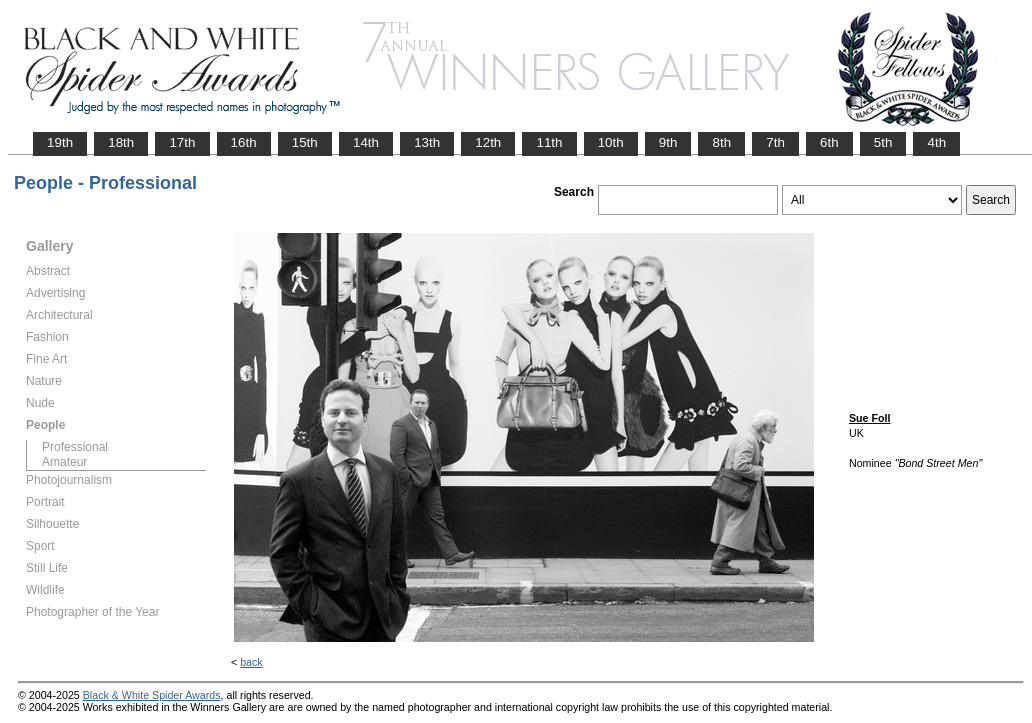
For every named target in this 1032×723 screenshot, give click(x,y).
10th (611, 142)
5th (883, 142)
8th (721, 142)
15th (305, 142)
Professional (75, 447)
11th (549, 142)
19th (60, 142)
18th (121, 142)
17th (182, 142)
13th (427, 142)
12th (488, 142)
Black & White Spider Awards (152, 695)
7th (775, 142)
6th (829, 142)
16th (244, 142)
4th (936, 142)
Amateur (64, 462)
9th (668, 142)
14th (366, 142)
